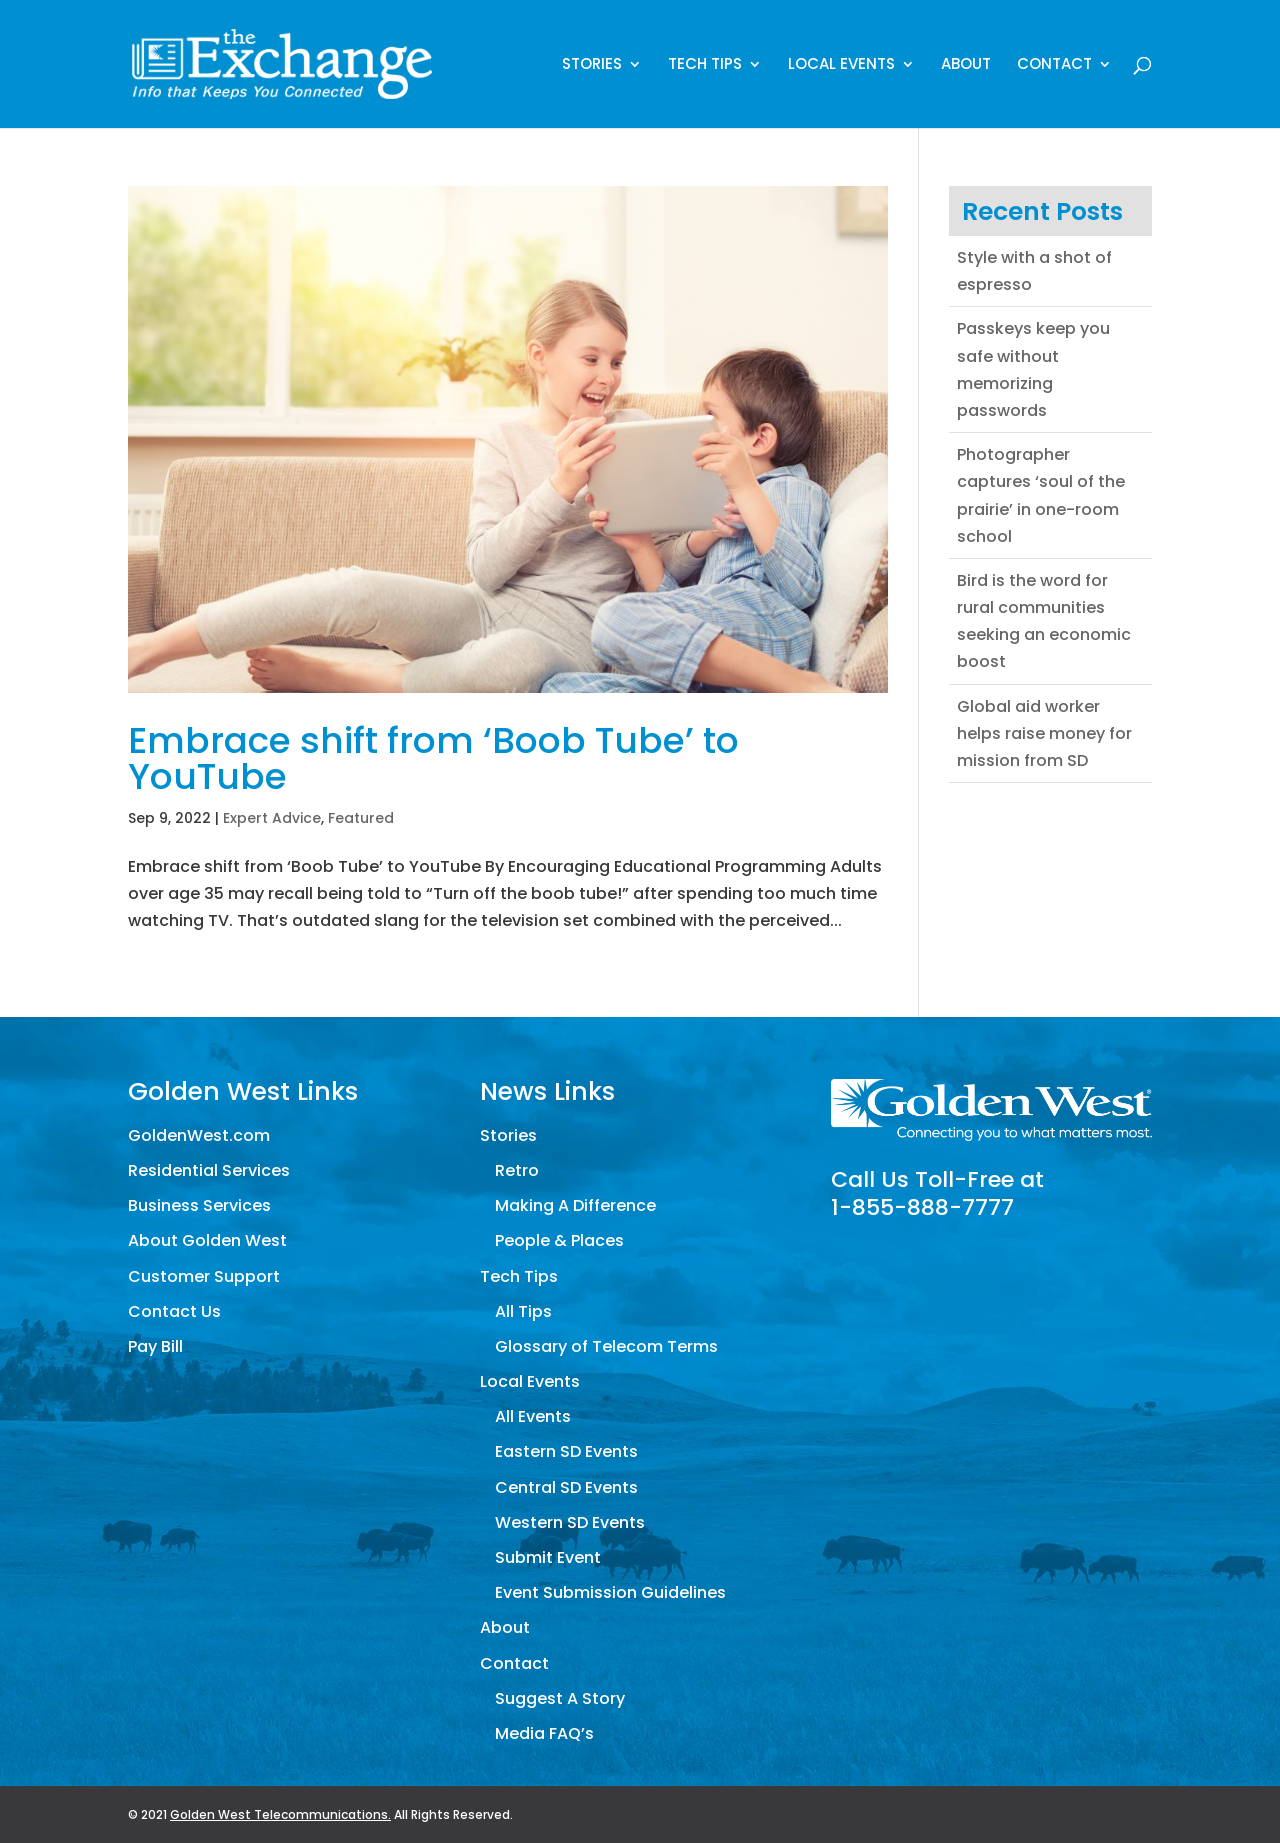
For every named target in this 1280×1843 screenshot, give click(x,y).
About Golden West (207, 1240)
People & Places (559, 1240)
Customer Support (204, 1276)
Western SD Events (570, 1522)
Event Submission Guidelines (610, 1592)
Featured (361, 818)
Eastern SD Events (566, 1451)
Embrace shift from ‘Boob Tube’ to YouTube (433, 758)
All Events (533, 1416)
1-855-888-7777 (922, 1207)
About (966, 65)
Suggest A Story (560, 1698)
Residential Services (209, 1170)
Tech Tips (705, 65)
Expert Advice (272, 818)
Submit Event (548, 1557)
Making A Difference (575, 1205)
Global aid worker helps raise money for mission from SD (1044, 733)
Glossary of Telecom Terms (606, 1346)
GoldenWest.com (199, 1135)
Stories (592, 65)
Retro (517, 1170)
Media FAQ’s (544, 1733)
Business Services (199, 1205)
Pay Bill (155, 1346)
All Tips (523, 1311)
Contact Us (174, 1311)
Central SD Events (566, 1487)
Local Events (841, 65)
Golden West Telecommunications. (280, 1814)
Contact (1054, 65)
